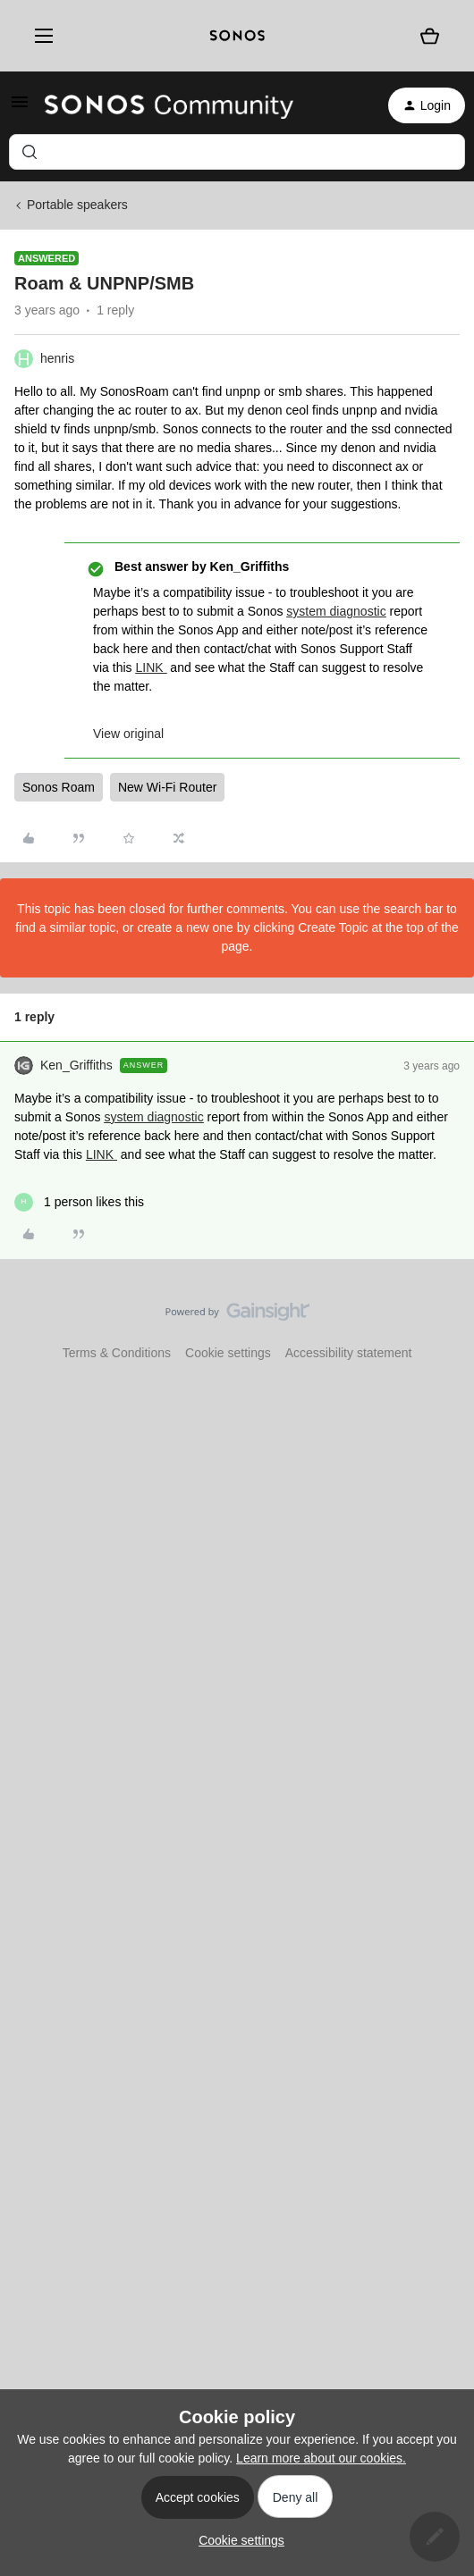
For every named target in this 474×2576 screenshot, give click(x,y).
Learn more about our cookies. (321, 2458)
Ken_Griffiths (76, 1065)
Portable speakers (77, 204)
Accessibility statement (348, 1353)
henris (57, 358)
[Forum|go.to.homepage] (169, 105)
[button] (19, 108)
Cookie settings (228, 1353)
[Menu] (40, 36)
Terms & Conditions (117, 1353)
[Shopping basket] (429, 36)
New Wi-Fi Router (167, 787)
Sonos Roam (58, 787)
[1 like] (79, 1202)
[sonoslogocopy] (237, 35)
